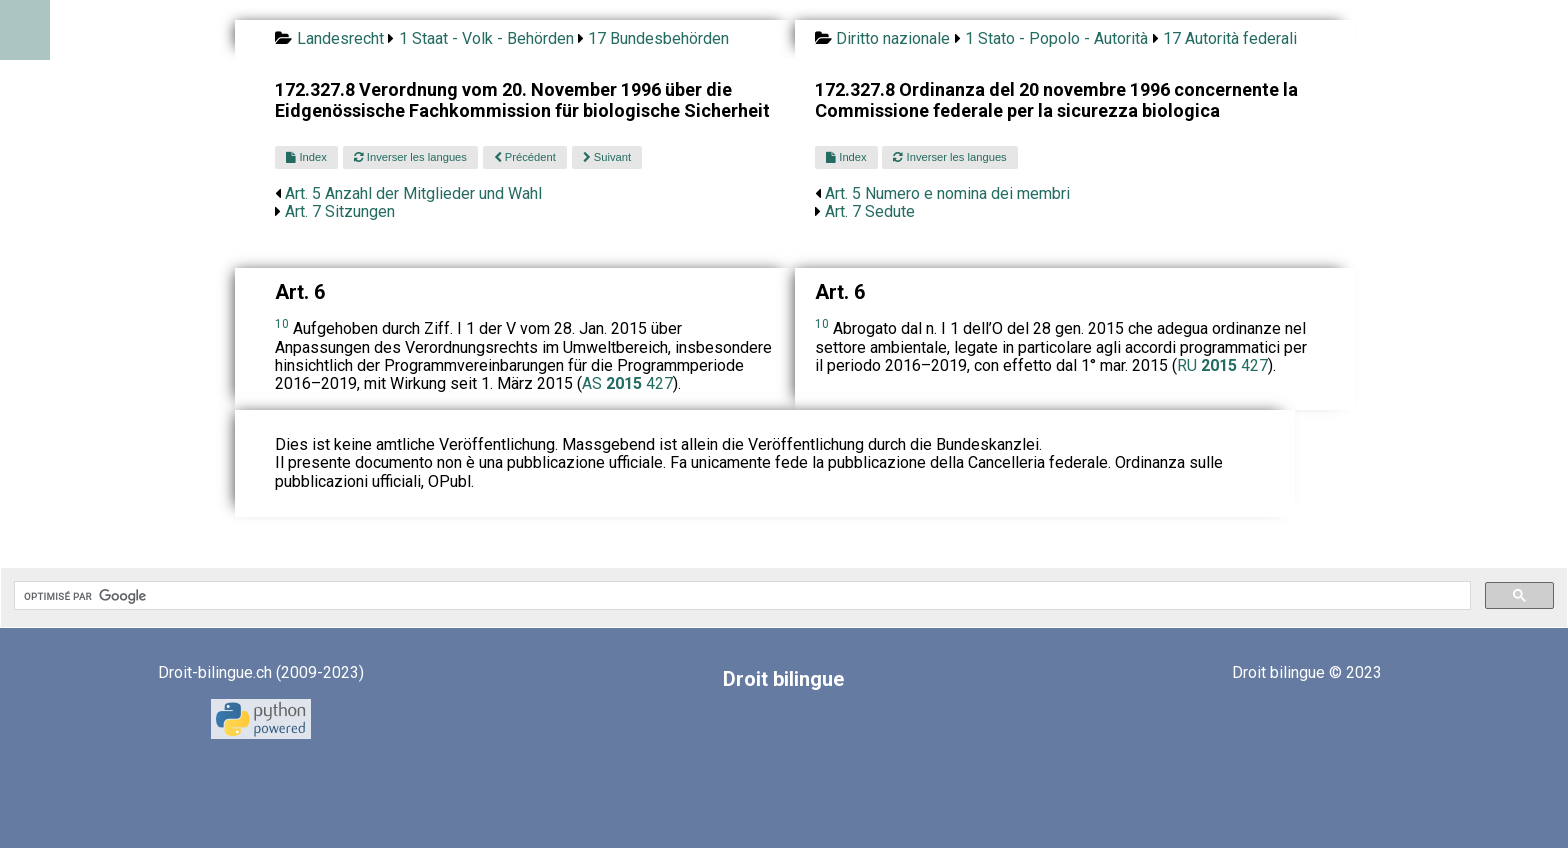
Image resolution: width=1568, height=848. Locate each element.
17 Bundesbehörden (658, 38)
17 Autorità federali (1230, 38)
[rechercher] (740, 596)
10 (282, 324)
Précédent (525, 157)
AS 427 (627, 383)
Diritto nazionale (893, 38)
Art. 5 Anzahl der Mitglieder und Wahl (413, 193)
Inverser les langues (410, 157)
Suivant (607, 157)
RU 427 (1222, 365)
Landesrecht (340, 38)
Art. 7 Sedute (870, 211)
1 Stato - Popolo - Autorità (1056, 38)
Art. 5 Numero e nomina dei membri (947, 193)
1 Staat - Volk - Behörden (486, 38)
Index (306, 157)
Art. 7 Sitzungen (340, 211)
